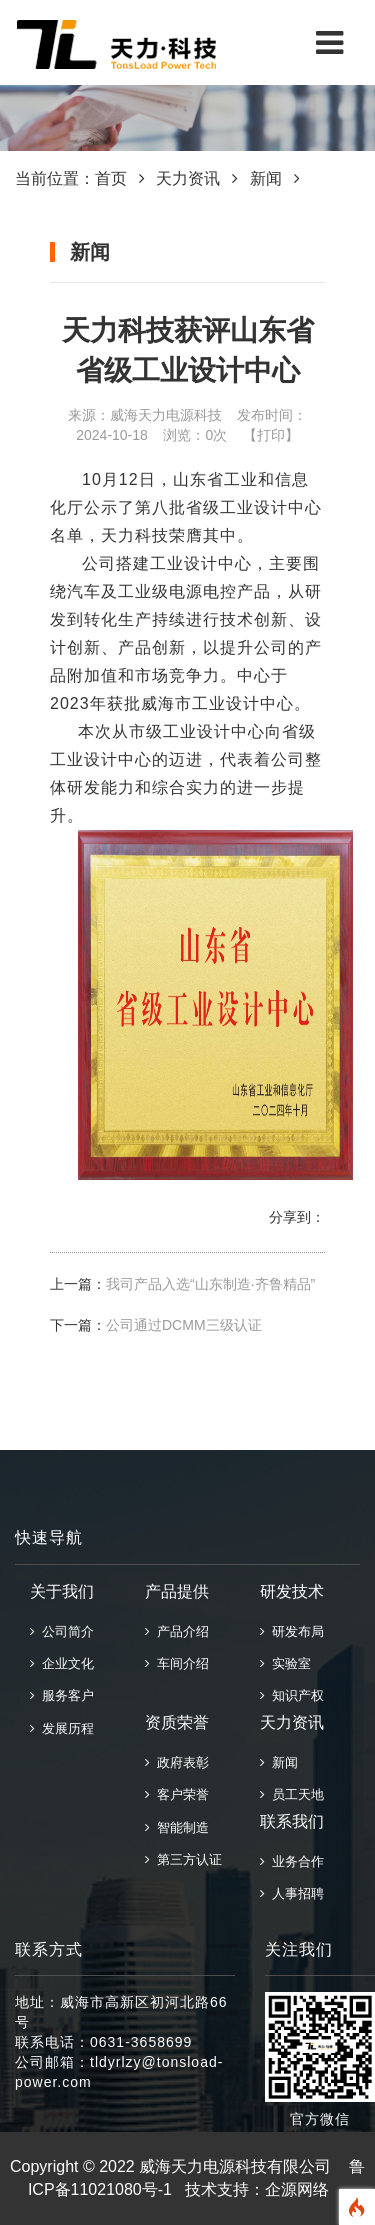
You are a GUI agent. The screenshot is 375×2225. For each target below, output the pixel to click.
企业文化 (62, 1663)
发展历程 (62, 1728)
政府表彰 (177, 1762)
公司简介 (62, 1631)
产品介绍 (177, 1631)
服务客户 (62, 1695)
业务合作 (292, 1861)
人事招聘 (292, 1893)
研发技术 (292, 1591)
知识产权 (292, 1695)
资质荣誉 (177, 1722)
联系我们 (292, 1821)
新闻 (266, 178)
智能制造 (177, 1827)
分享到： (297, 1217)
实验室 (285, 1663)
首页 (111, 178)
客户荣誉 (177, 1794)
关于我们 (62, 1591)
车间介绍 (177, 1663)
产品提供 (177, 1591)
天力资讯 (188, 178)
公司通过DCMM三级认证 (184, 1325)
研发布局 (292, 1631)
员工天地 (292, 1794)
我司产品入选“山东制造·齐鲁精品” (210, 1284)
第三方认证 (183, 1859)
